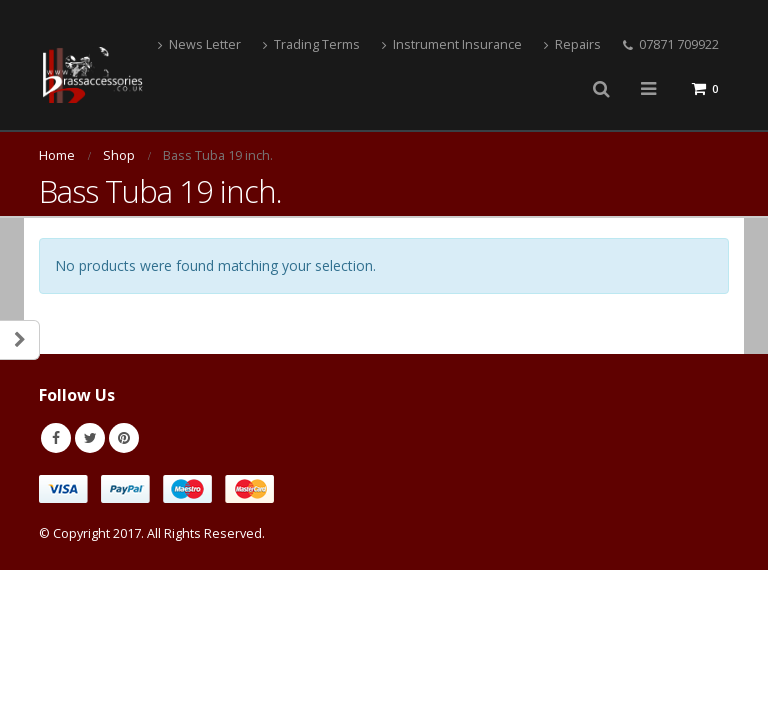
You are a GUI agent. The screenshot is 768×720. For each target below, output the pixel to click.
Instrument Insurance (452, 44)
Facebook (56, 438)
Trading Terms (311, 44)
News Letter (199, 44)
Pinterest (124, 438)
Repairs (572, 44)
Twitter (90, 438)
